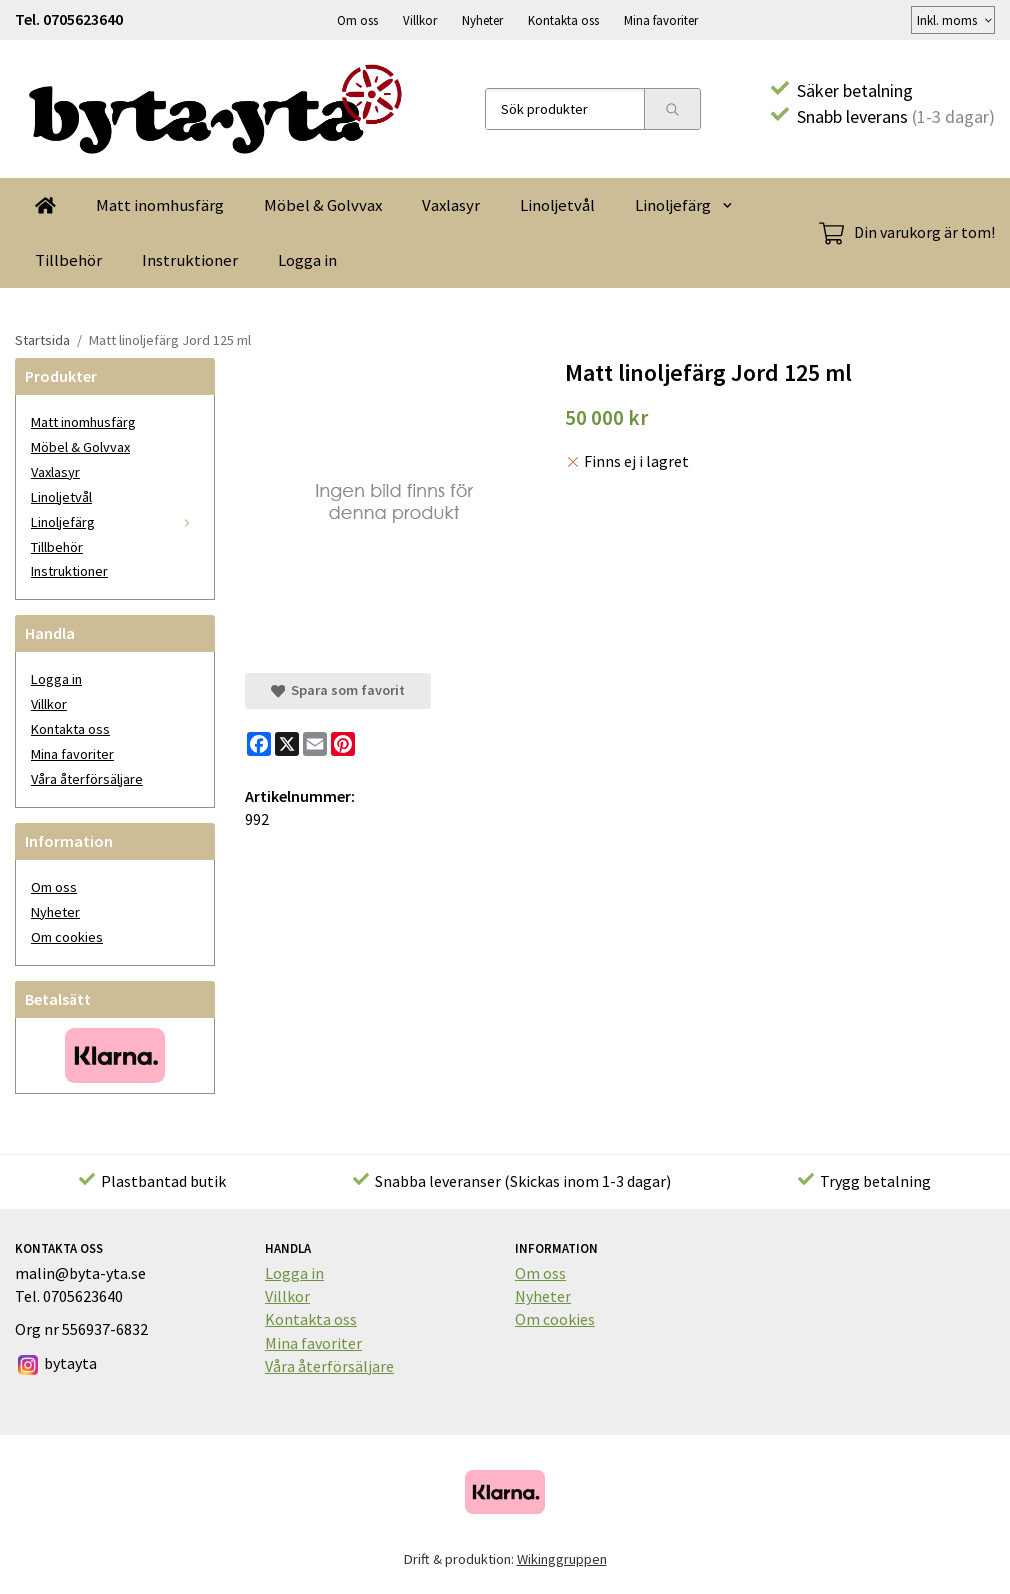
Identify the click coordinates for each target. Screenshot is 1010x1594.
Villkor (420, 19)
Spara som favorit (338, 689)
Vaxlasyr (451, 204)
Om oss (357, 19)
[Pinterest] (343, 743)
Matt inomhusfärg (160, 204)
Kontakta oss (563, 19)
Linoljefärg (684, 204)
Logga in (307, 259)
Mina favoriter (661, 19)
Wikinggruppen (562, 1558)
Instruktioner (190, 259)
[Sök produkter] (565, 108)
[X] (287, 743)
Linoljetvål (557, 204)
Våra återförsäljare (87, 778)
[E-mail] (315, 743)
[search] (672, 108)
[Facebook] (259, 743)
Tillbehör (68, 259)
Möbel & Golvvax (323, 204)
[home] (45, 204)
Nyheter (482, 19)
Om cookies (67, 936)
